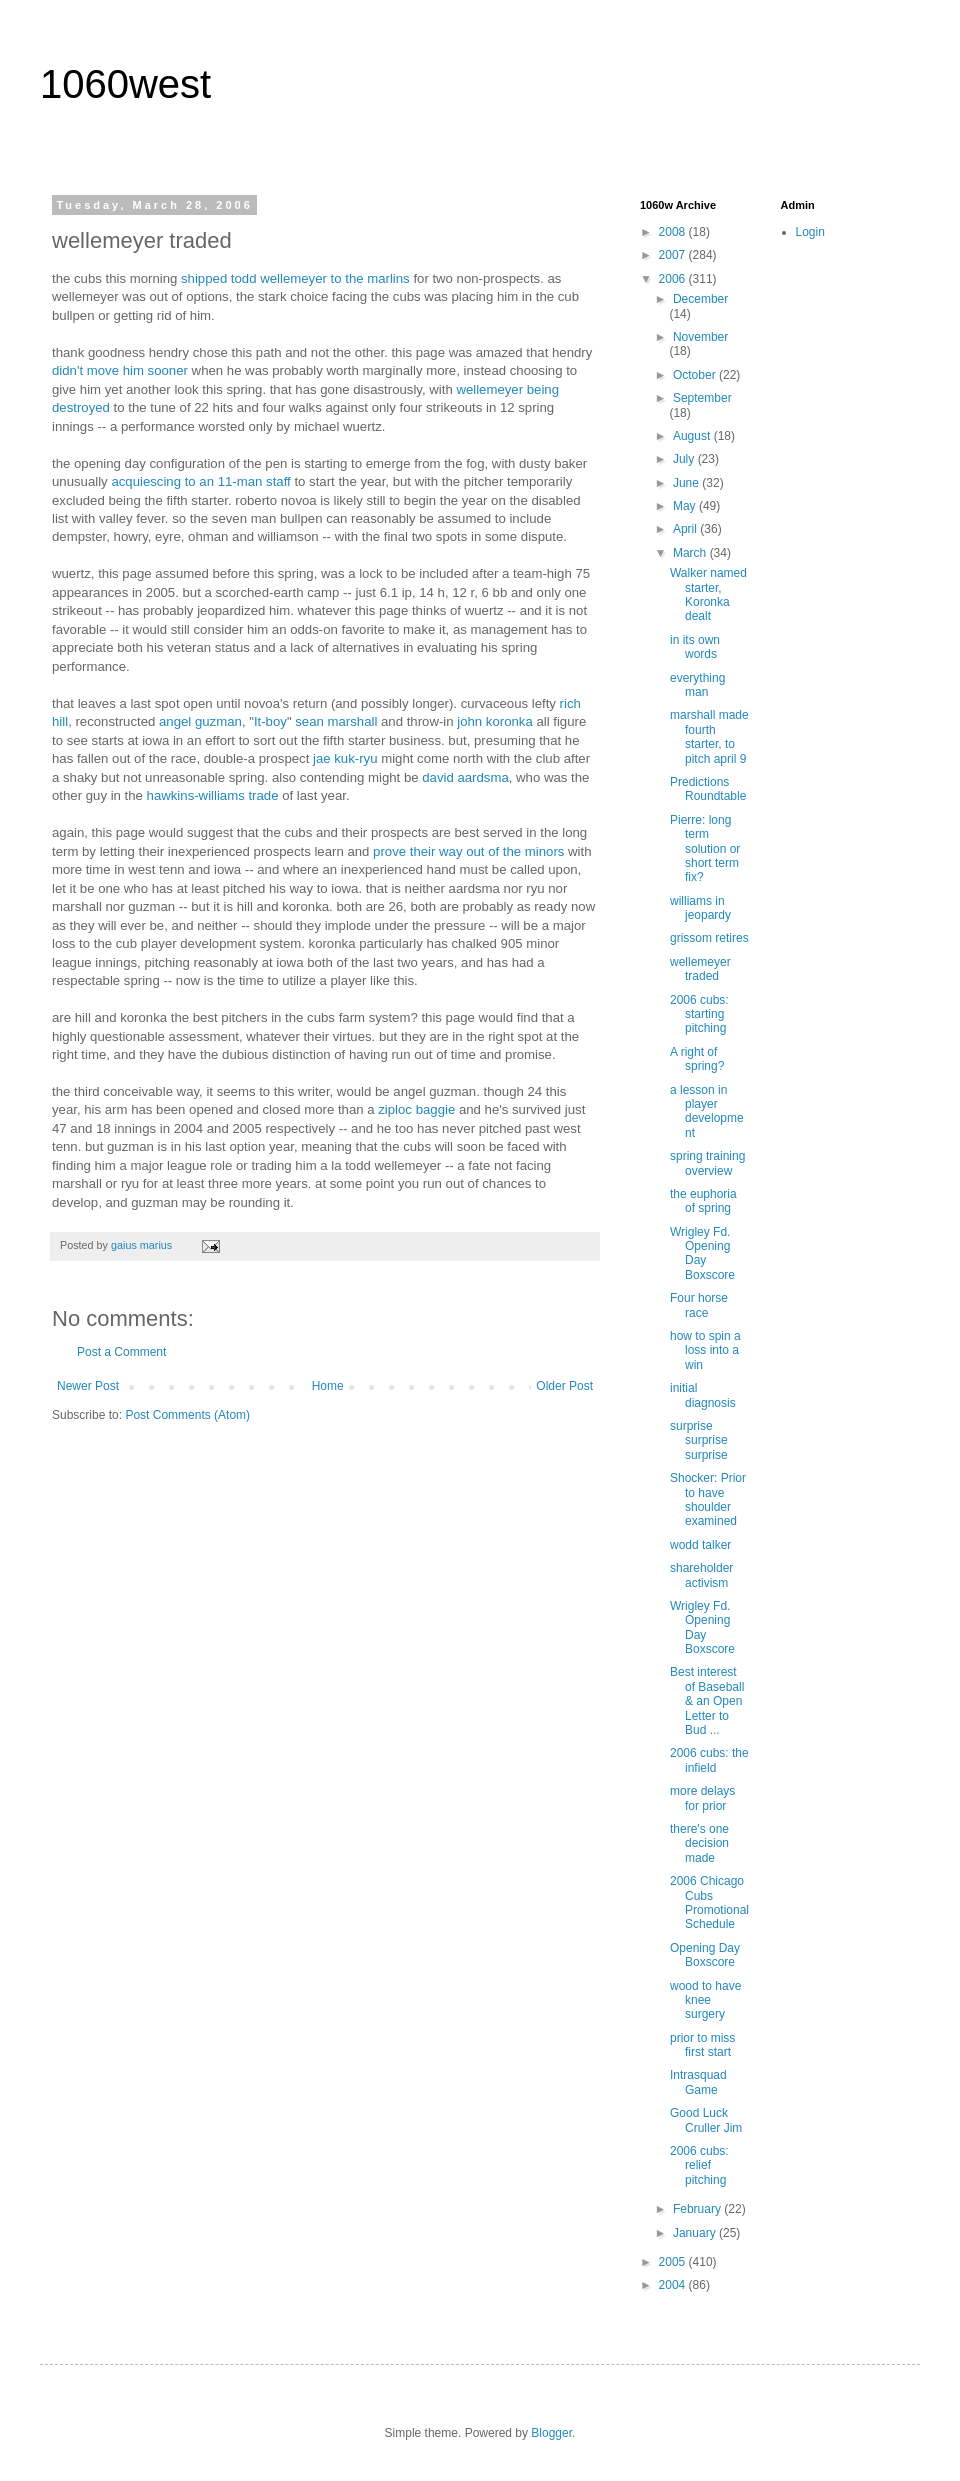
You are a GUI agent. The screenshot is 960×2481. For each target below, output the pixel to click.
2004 (674, 2285)
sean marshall (336, 721)
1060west (125, 84)
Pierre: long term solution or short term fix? (705, 849)
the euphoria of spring (703, 1201)
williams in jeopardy (700, 908)
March (691, 553)
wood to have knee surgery (705, 2000)
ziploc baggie (416, 1109)
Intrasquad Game (698, 2082)
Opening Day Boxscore (705, 1955)
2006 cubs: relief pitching (699, 2165)
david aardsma (465, 777)
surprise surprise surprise (699, 1440)
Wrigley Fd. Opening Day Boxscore (702, 1253)
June (687, 483)
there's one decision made (699, 1843)
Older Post (564, 1386)
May (686, 506)
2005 (674, 2262)
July (685, 459)
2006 (674, 279)
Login (810, 232)
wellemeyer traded (700, 969)
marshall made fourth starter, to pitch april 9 (709, 736)
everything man (697, 685)
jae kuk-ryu (345, 758)
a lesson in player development (707, 1111)
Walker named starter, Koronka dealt (708, 594)
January (696, 2233)
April (686, 529)
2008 (674, 232)
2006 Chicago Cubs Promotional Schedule (709, 1902)
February (698, 2209)
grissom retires (709, 938)
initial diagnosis (703, 1395)
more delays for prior (702, 1798)
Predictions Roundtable (708, 789)
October (696, 375)
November (700, 337)
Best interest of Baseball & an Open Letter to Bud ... (707, 1701)
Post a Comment (121, 1352)
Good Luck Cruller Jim (706, 2120)
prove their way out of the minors (468, 851)
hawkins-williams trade (213, 795)
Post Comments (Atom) (187, 1415)
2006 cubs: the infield (709, 1760)
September (702, 398)
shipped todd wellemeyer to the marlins (295, 278)
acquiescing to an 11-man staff (200, 481)
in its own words (695, 647)
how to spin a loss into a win (705, 1350)
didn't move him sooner (120, 370)
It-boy (270, 721)
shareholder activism (701, 1575)
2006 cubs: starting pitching (699, 1014)
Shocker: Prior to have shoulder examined (708, 1499)
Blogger (551, 2433)
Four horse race (699, 1305)
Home (328, 1386)
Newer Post (88, 1386)
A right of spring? (697, 1059)
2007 (674, 255)
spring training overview (707, 1163)
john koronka (495, 721)
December (700, 299)
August (693, 436)
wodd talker (700, 1545)
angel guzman (200, 721)
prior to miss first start (702, 2045)
